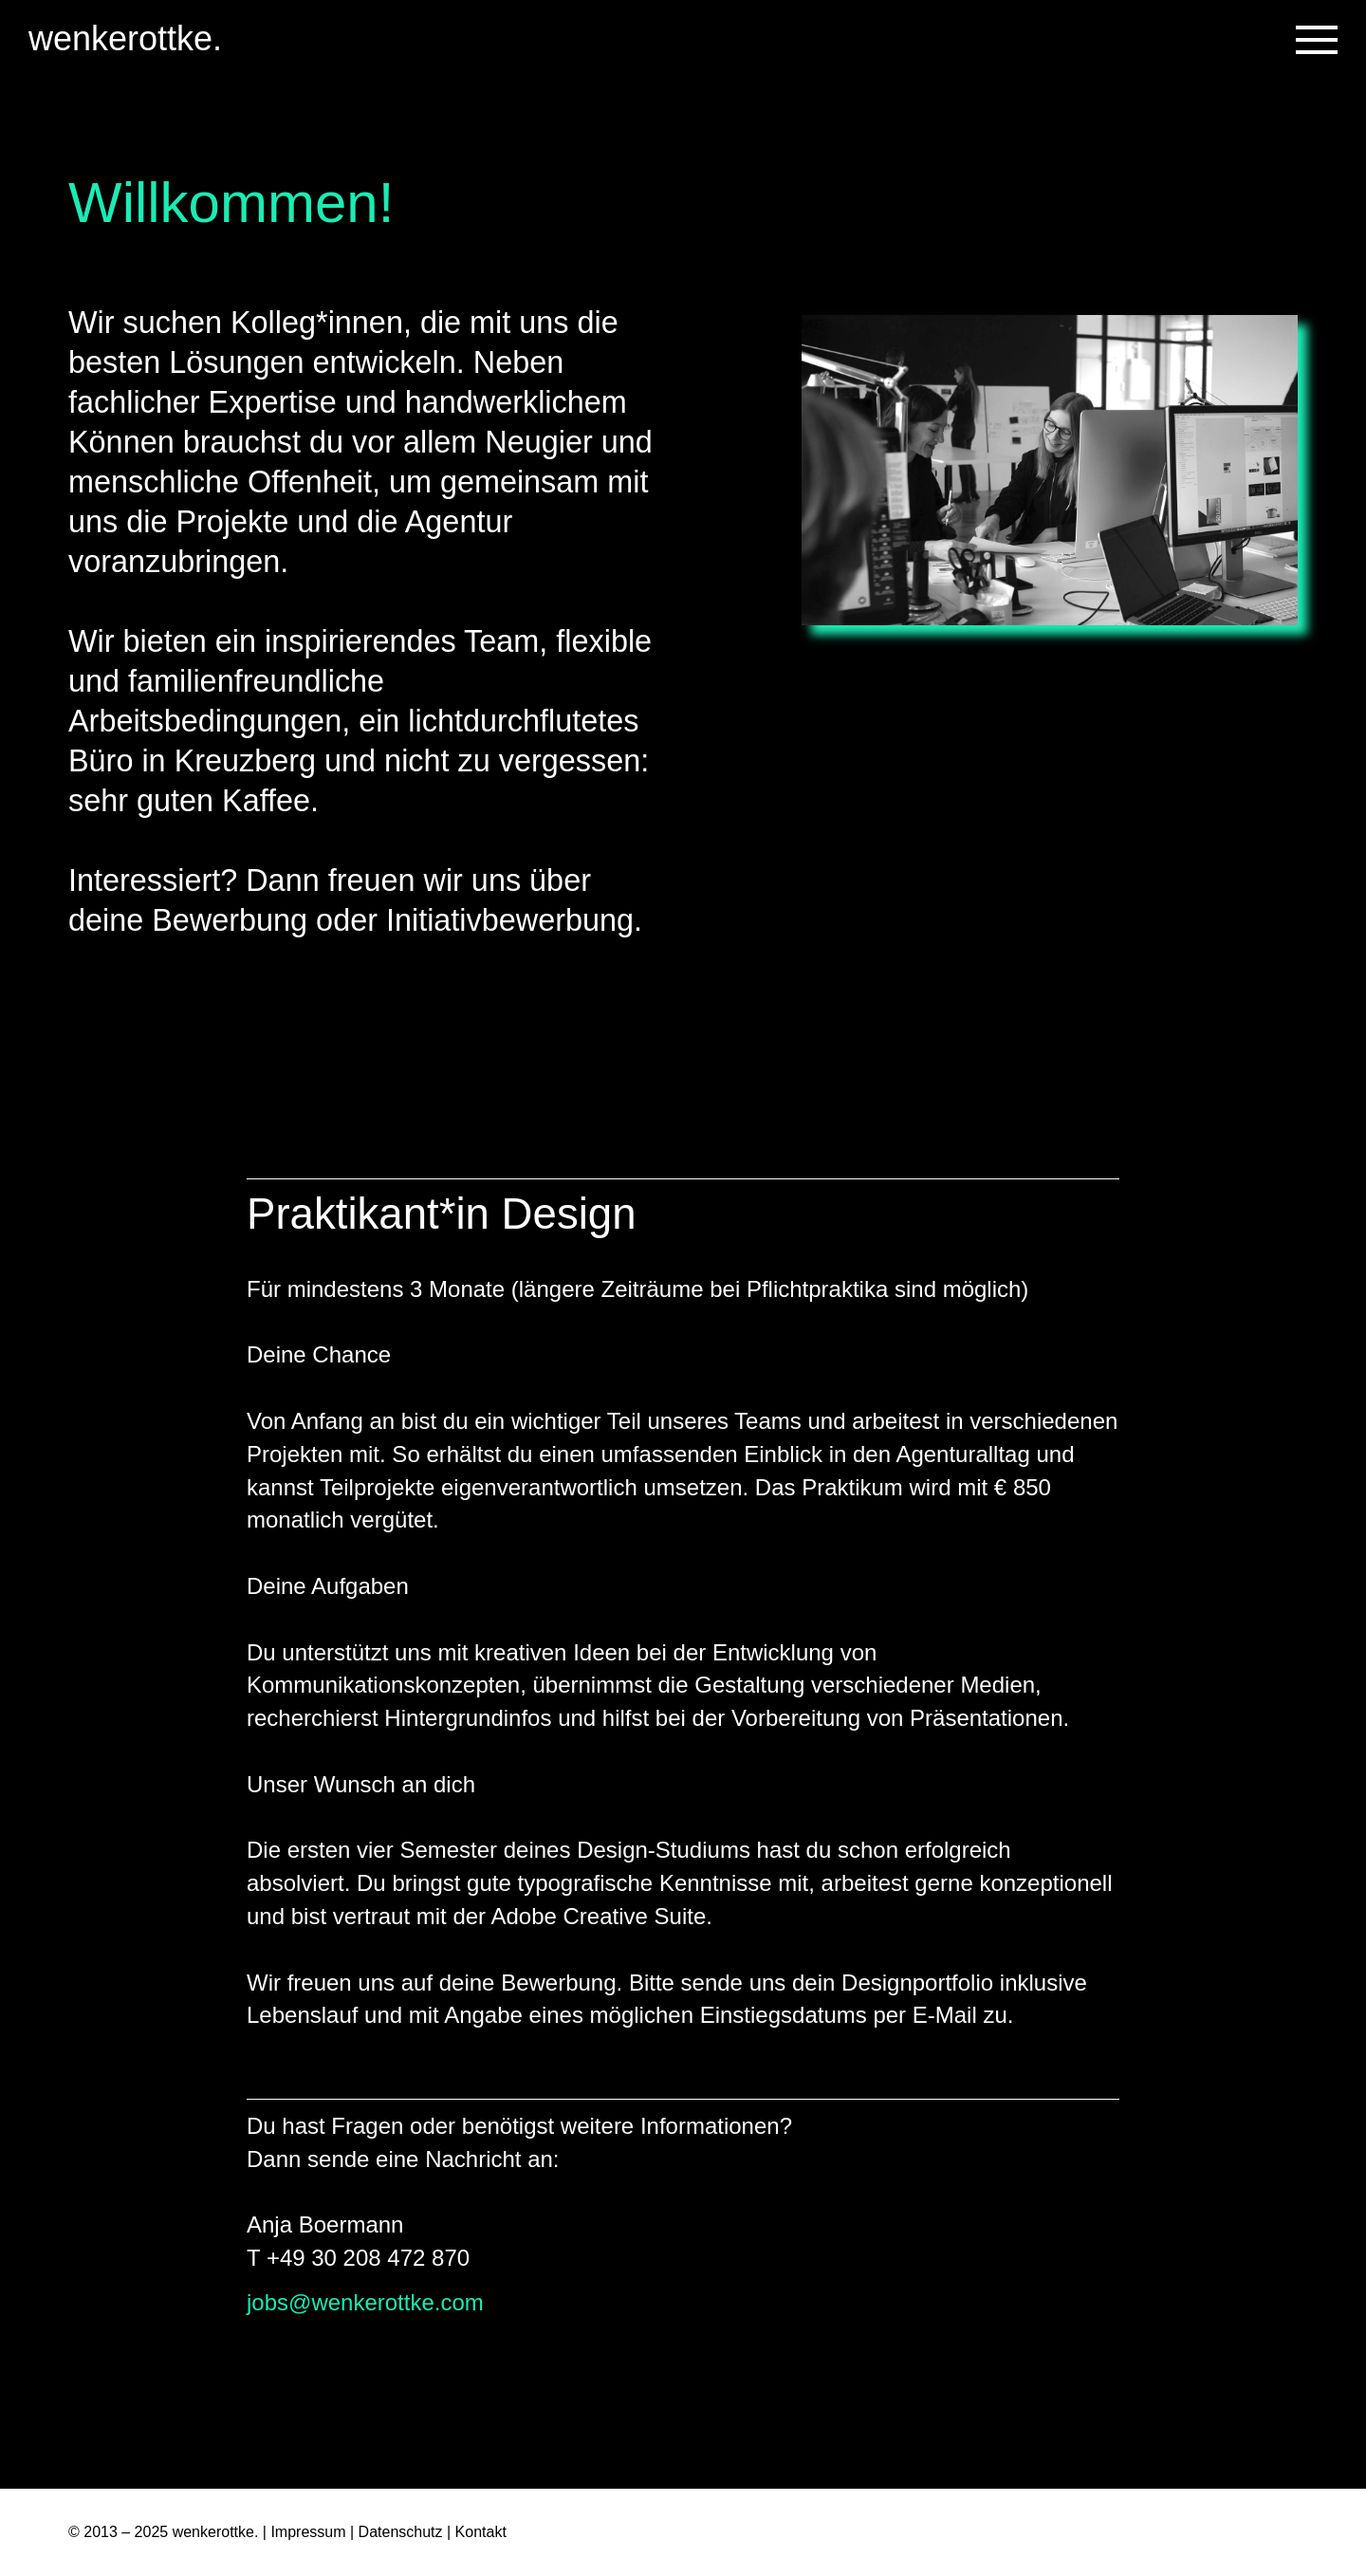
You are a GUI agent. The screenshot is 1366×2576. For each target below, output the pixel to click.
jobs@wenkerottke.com (365, 2302)
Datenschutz (401, 2532)
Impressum (307, 2532)
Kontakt (481, 2532)
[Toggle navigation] (1317, 40)
